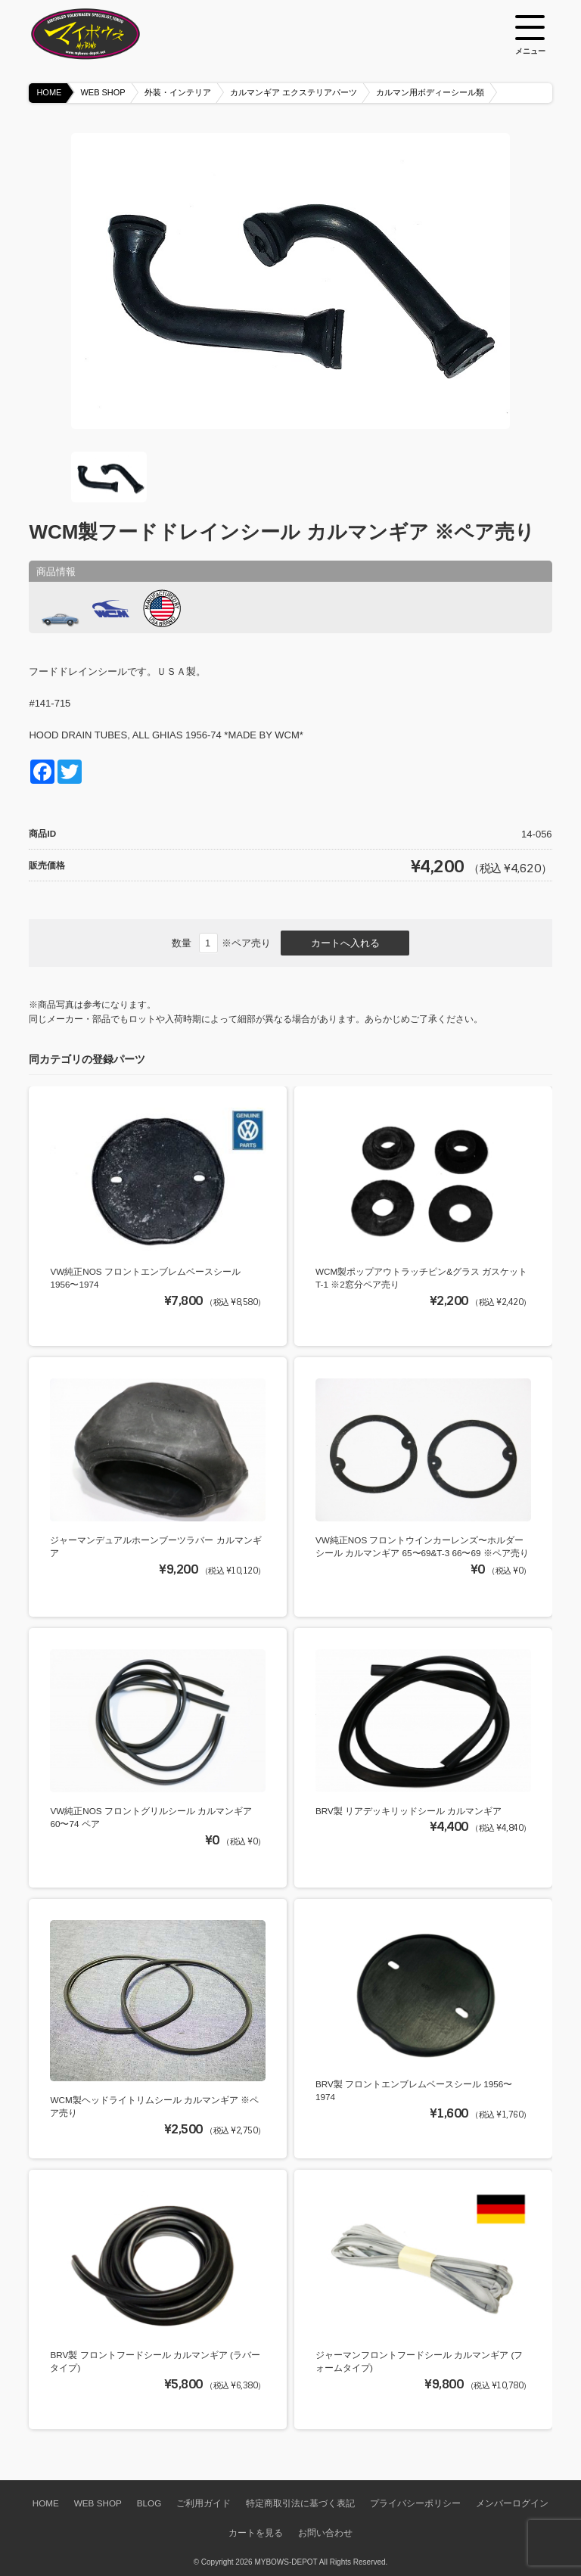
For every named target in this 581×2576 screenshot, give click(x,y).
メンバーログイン (512, 2503)
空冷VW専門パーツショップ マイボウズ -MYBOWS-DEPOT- (104, 34)
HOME (48, 92)
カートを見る (255, 2532)
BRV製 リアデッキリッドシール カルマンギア (408, 1811)
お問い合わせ (325, 2532)
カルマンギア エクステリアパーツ (293, 92)
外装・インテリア (177, 92)
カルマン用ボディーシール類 (430, 92)
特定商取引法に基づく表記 (300, 2503)
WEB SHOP (102, 92)
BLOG (149, 2503)
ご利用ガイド (203, 2503)
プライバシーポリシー (415, 2503)
